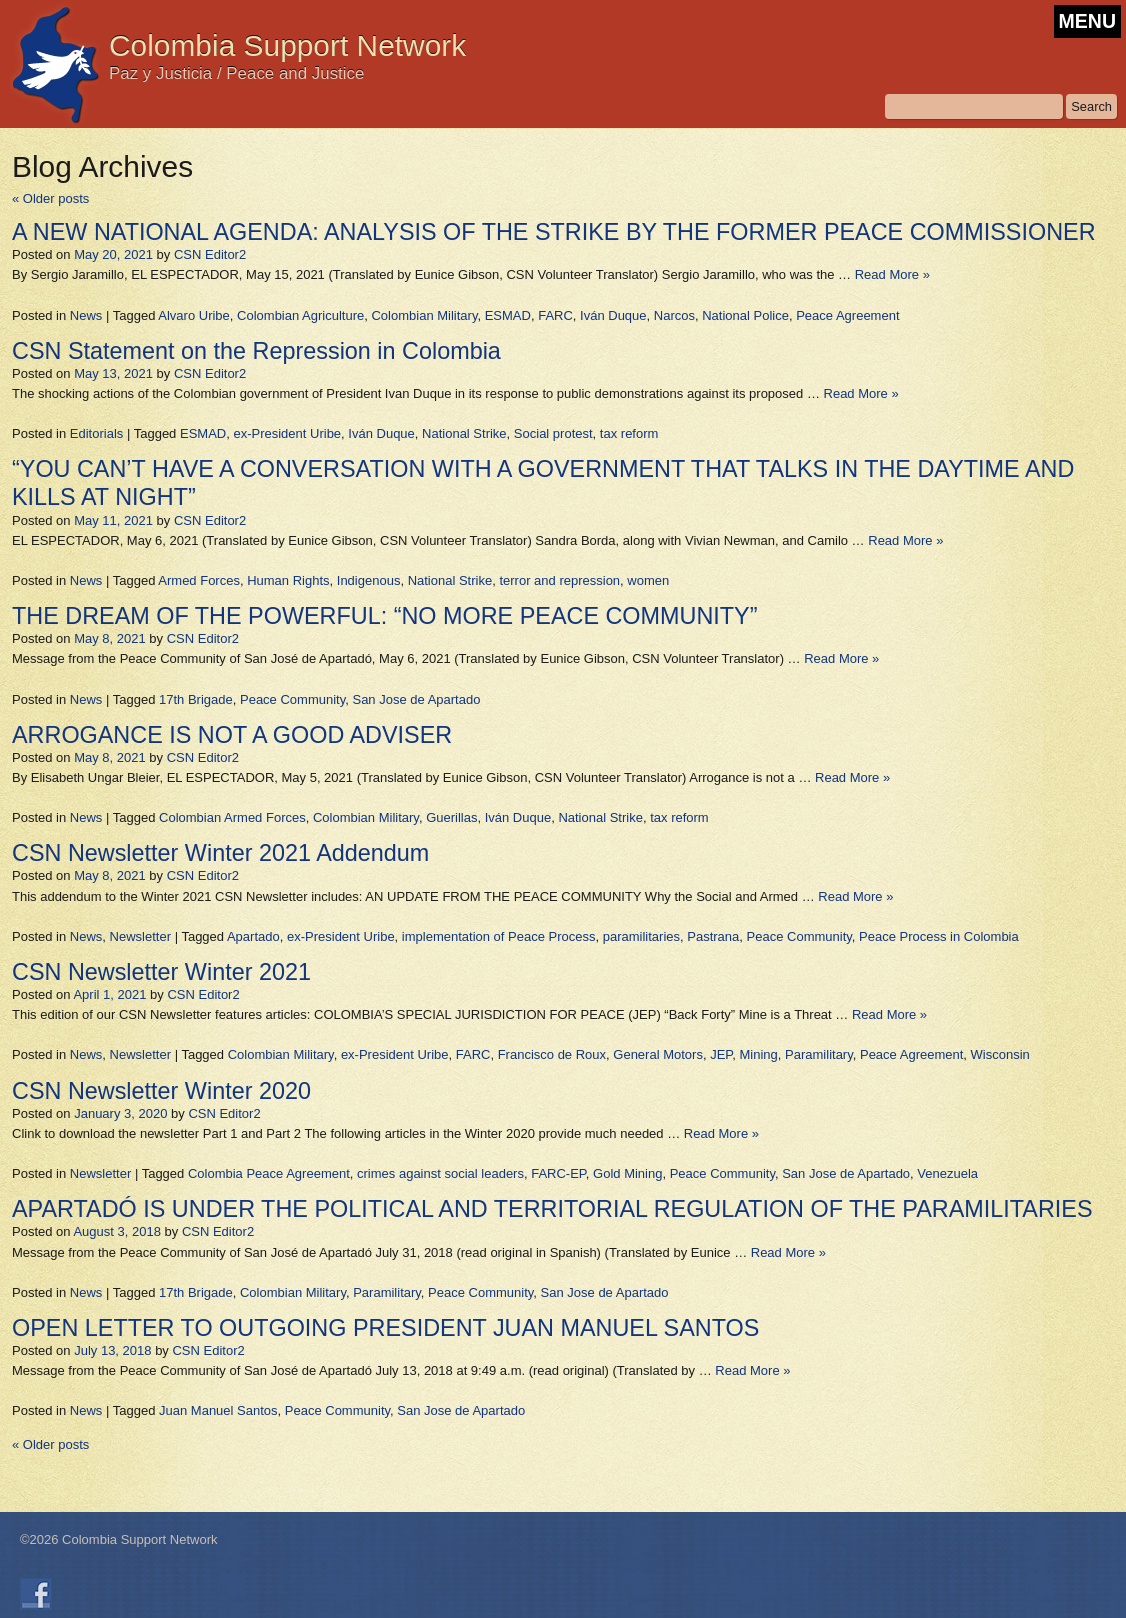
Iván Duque (613, 315)
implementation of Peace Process (499, 936)
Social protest (553, 433)
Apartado (253, 936)
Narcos (674, 315)
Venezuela (947, 1173)
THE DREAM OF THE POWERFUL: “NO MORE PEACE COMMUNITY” (385, 616)
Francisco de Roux (552, 1054)
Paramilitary (819, 1054)
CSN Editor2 (210, 254)
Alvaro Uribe (194, 315)
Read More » (892, 274)
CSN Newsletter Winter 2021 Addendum (220, 853)
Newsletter (140, 936)
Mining (759, 1054)
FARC (555, 315)
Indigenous (369, 580)
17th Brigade (196, 699)
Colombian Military (424, 315)
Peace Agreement (847, 315)
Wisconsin (1000, 1054)
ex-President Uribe (287, 433)
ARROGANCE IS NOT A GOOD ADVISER (232, 735)
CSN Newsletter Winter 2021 (161, 972)
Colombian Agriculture (300, 315)
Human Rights (288, 580)
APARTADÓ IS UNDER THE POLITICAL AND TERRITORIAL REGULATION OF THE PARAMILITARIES (552, 1209)
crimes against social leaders (440, 1173)
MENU (1087, 21)
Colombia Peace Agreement (269, 1173)
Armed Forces (199, 580)
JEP (721, 1054)
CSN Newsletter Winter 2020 (161, 1091)
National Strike (464, 433)
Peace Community (292, 699)
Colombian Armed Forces (232, 817)
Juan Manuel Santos (218, 1410)
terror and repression (559, 580)
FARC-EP (558, 1173)
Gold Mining (627, 1173)
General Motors (658, 1054)
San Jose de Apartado (416, 699)
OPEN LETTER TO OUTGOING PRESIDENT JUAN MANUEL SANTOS (385, 1328)
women (648, 580)
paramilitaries (641, 936)
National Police (745, 315)
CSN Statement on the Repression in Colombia (256, 351)
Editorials (96, 433)
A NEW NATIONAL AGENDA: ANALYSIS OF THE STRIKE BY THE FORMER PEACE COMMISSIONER (554, 232)
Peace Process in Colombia (939, 936)
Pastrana (713, 936)
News (86, 315)
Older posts (50, 198)
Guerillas (451, 817)
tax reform (629, 433)
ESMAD (508, 315)
